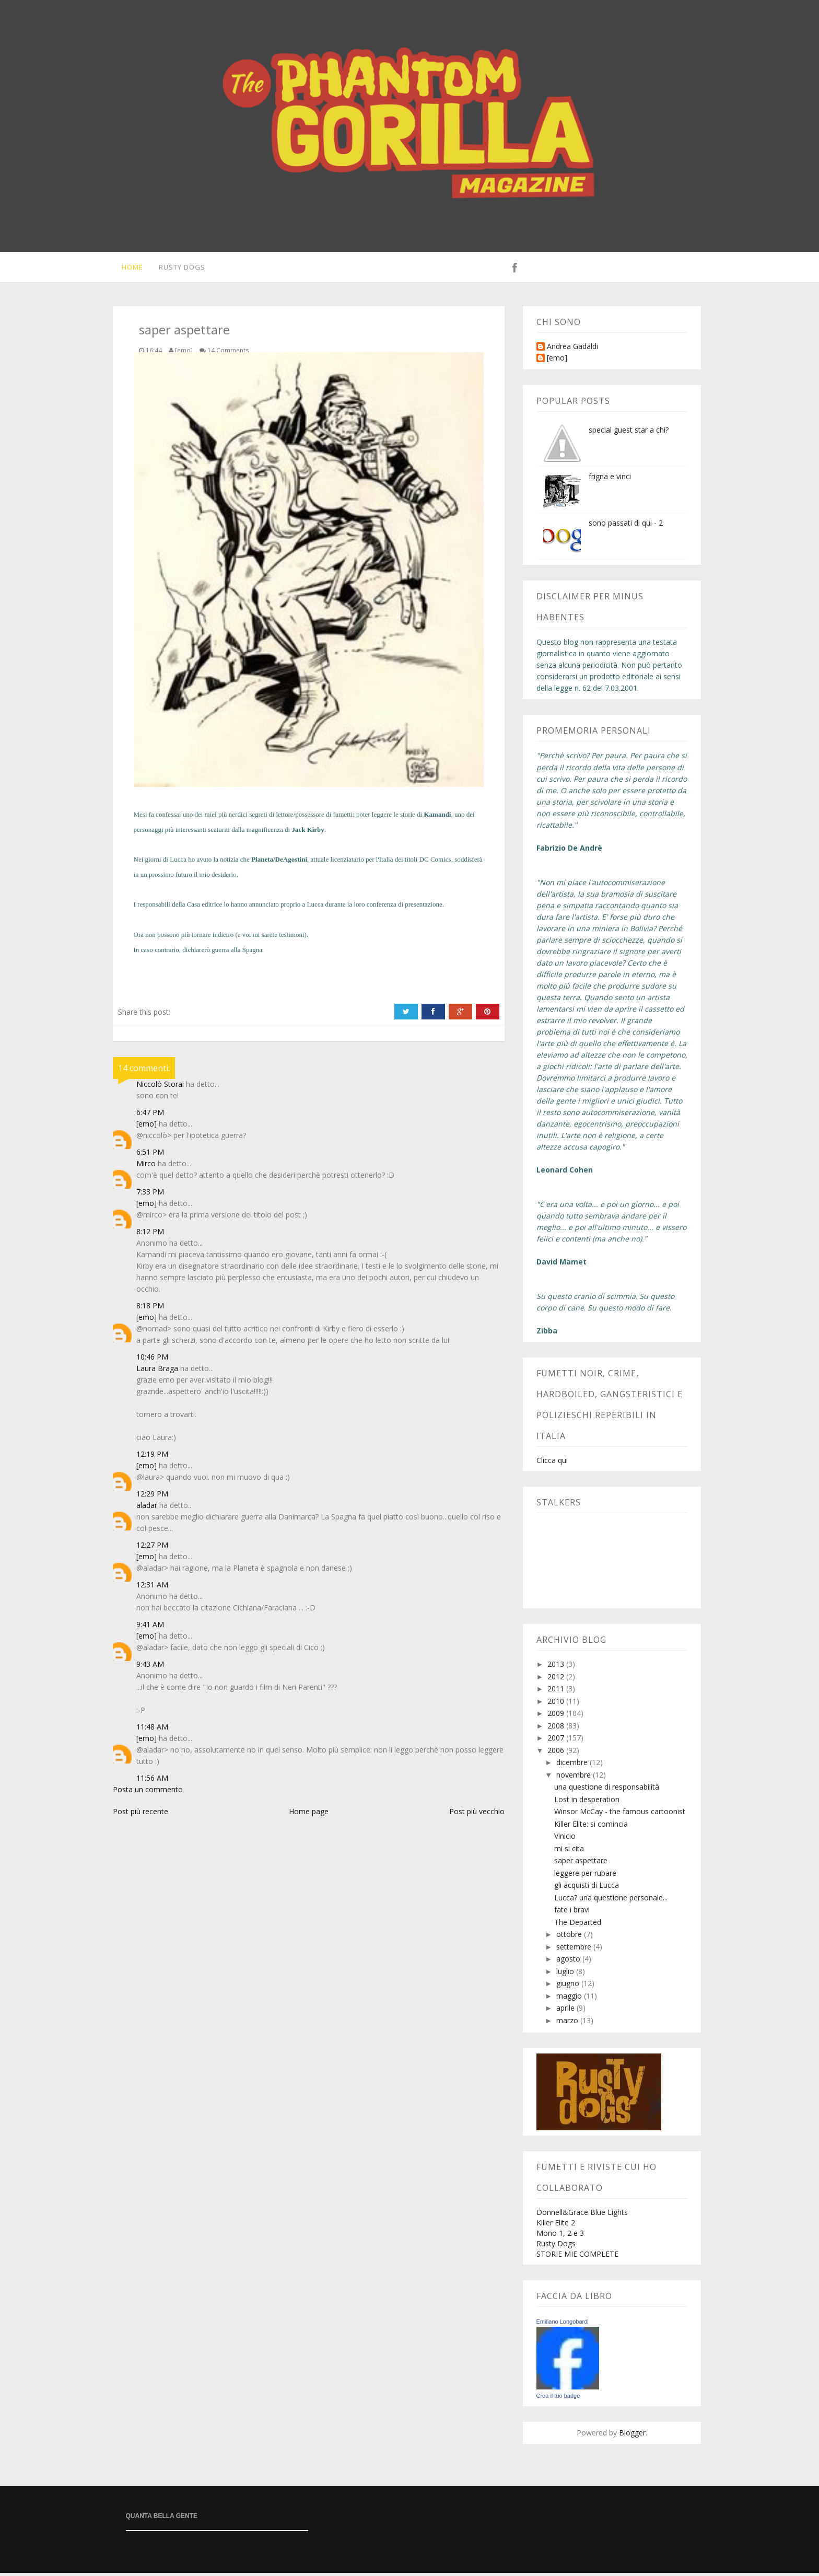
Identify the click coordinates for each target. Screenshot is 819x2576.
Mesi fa (144, 817)
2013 (556, 1667)
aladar (146, 1508)
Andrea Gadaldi (572, 349)
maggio (570, 1999)
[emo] (146, 1127)
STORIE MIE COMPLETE (577, 2257)
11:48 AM (152, 1730)
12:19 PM (152, 1457)
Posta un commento (148, 1792)
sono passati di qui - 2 (626, 526)
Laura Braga (157, 1371)
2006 (556, 1753)
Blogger (632, 2436)
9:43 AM (150, 1667)
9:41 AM (150, 1627)
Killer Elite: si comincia (591, 1827)
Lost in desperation (586, 1802)
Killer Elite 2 (555, 2226)
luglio (566, 1974)
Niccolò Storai (160, 1087)
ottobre (570, 1937)
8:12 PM (150, 1234)
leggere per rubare (585, 1876)
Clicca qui (552, 1463)
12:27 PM (152, 1548)
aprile (566, 2011)
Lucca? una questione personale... (611, 1901)
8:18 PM (150, 1309)
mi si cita (569, 1851)
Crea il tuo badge (558, 2399)
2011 (556, 1692)
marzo (568, 2023)
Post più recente (140, 1814)
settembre (574, 1950)
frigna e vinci (610, 479)
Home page (309, 1814)
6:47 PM (150, 1115)
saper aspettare (580, 1864)
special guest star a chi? (629, 433)
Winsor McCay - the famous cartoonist (619, 1814)
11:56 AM (152, 1781)
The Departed (577, 1925)
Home (129, 268)
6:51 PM (150, 1155)
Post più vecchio (477, 1814)
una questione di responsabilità (606, 1790)
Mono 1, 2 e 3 (560, 2236)
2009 (556, 1716)
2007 (556, 1741)
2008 (556, 1729)
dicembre (573, 1765)
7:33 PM (150, 1195)
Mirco (146, 1166)
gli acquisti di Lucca (586, 1888)
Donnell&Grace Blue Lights (582, 2215)
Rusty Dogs (180, 268)
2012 (556, 1680)
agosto (569, 1962)
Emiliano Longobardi (562, 2325)
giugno (568, 1986)
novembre (574, 1778)
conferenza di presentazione (404, 907)
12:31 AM (152, 1588)
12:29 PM (152, 1497)
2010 (556, 1704)
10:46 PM (152, 1360)
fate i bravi (572, 1913)
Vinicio (565, 1839)
